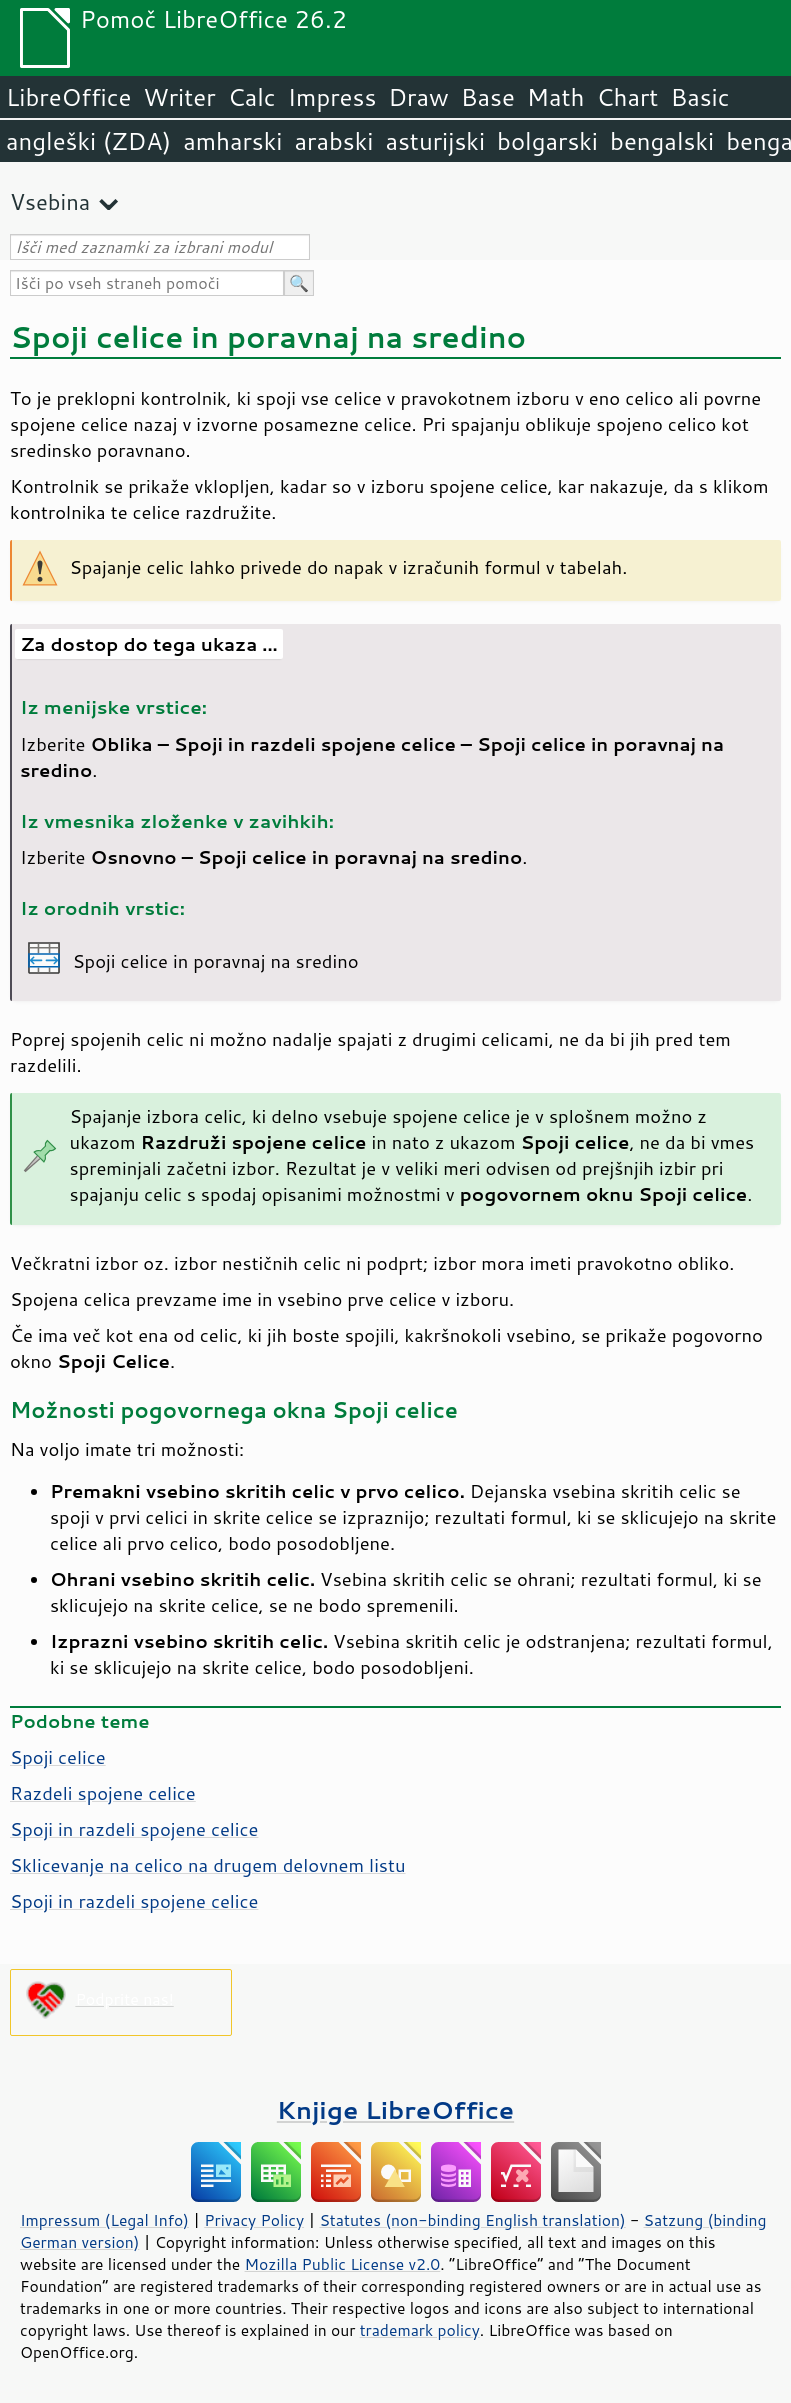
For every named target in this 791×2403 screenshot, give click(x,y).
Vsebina (50, 201)
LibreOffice (68, 97)
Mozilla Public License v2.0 (343, 2264)
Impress (332, 97)
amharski (232, 141)
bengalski (662, 141)
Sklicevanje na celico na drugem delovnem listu (208, 1865)
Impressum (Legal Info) (104, 2220)
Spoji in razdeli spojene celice (134, 1829)
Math (556, 97)
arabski (333, 141)
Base (488, 97)
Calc (252, 97)
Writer (179, 97)
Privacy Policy (254, 2220)
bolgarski (547, 141)
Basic (699, 97)
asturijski (435, 141)
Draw (418, 97)
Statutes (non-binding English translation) (472, 2220)
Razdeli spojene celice (103, 1793)
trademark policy (420, 2330)
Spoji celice (58, 1757)
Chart (627, 97)
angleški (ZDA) (88, 141)
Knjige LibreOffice (395, 2109)
